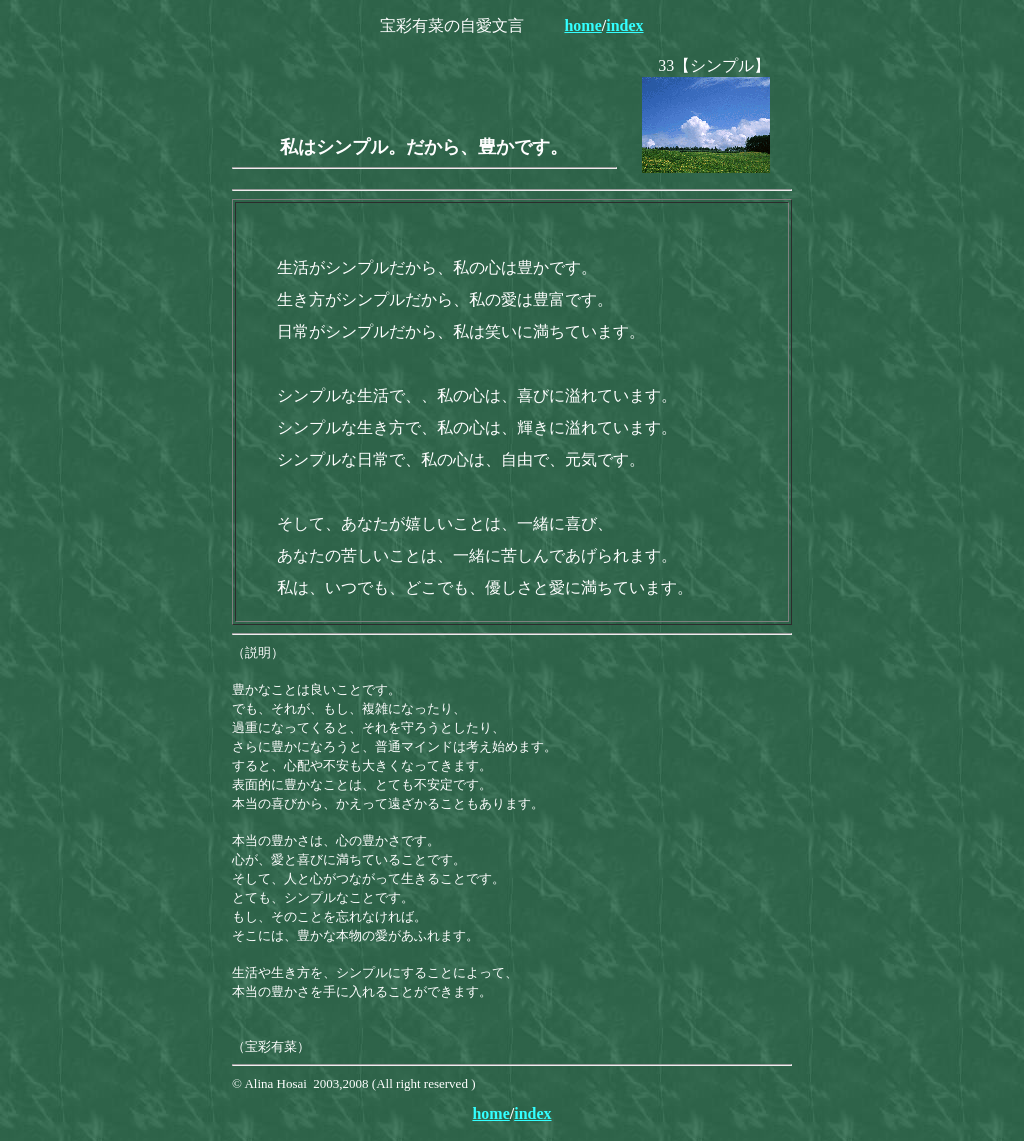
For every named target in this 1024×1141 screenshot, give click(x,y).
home (582, 25)
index (624, 25)
